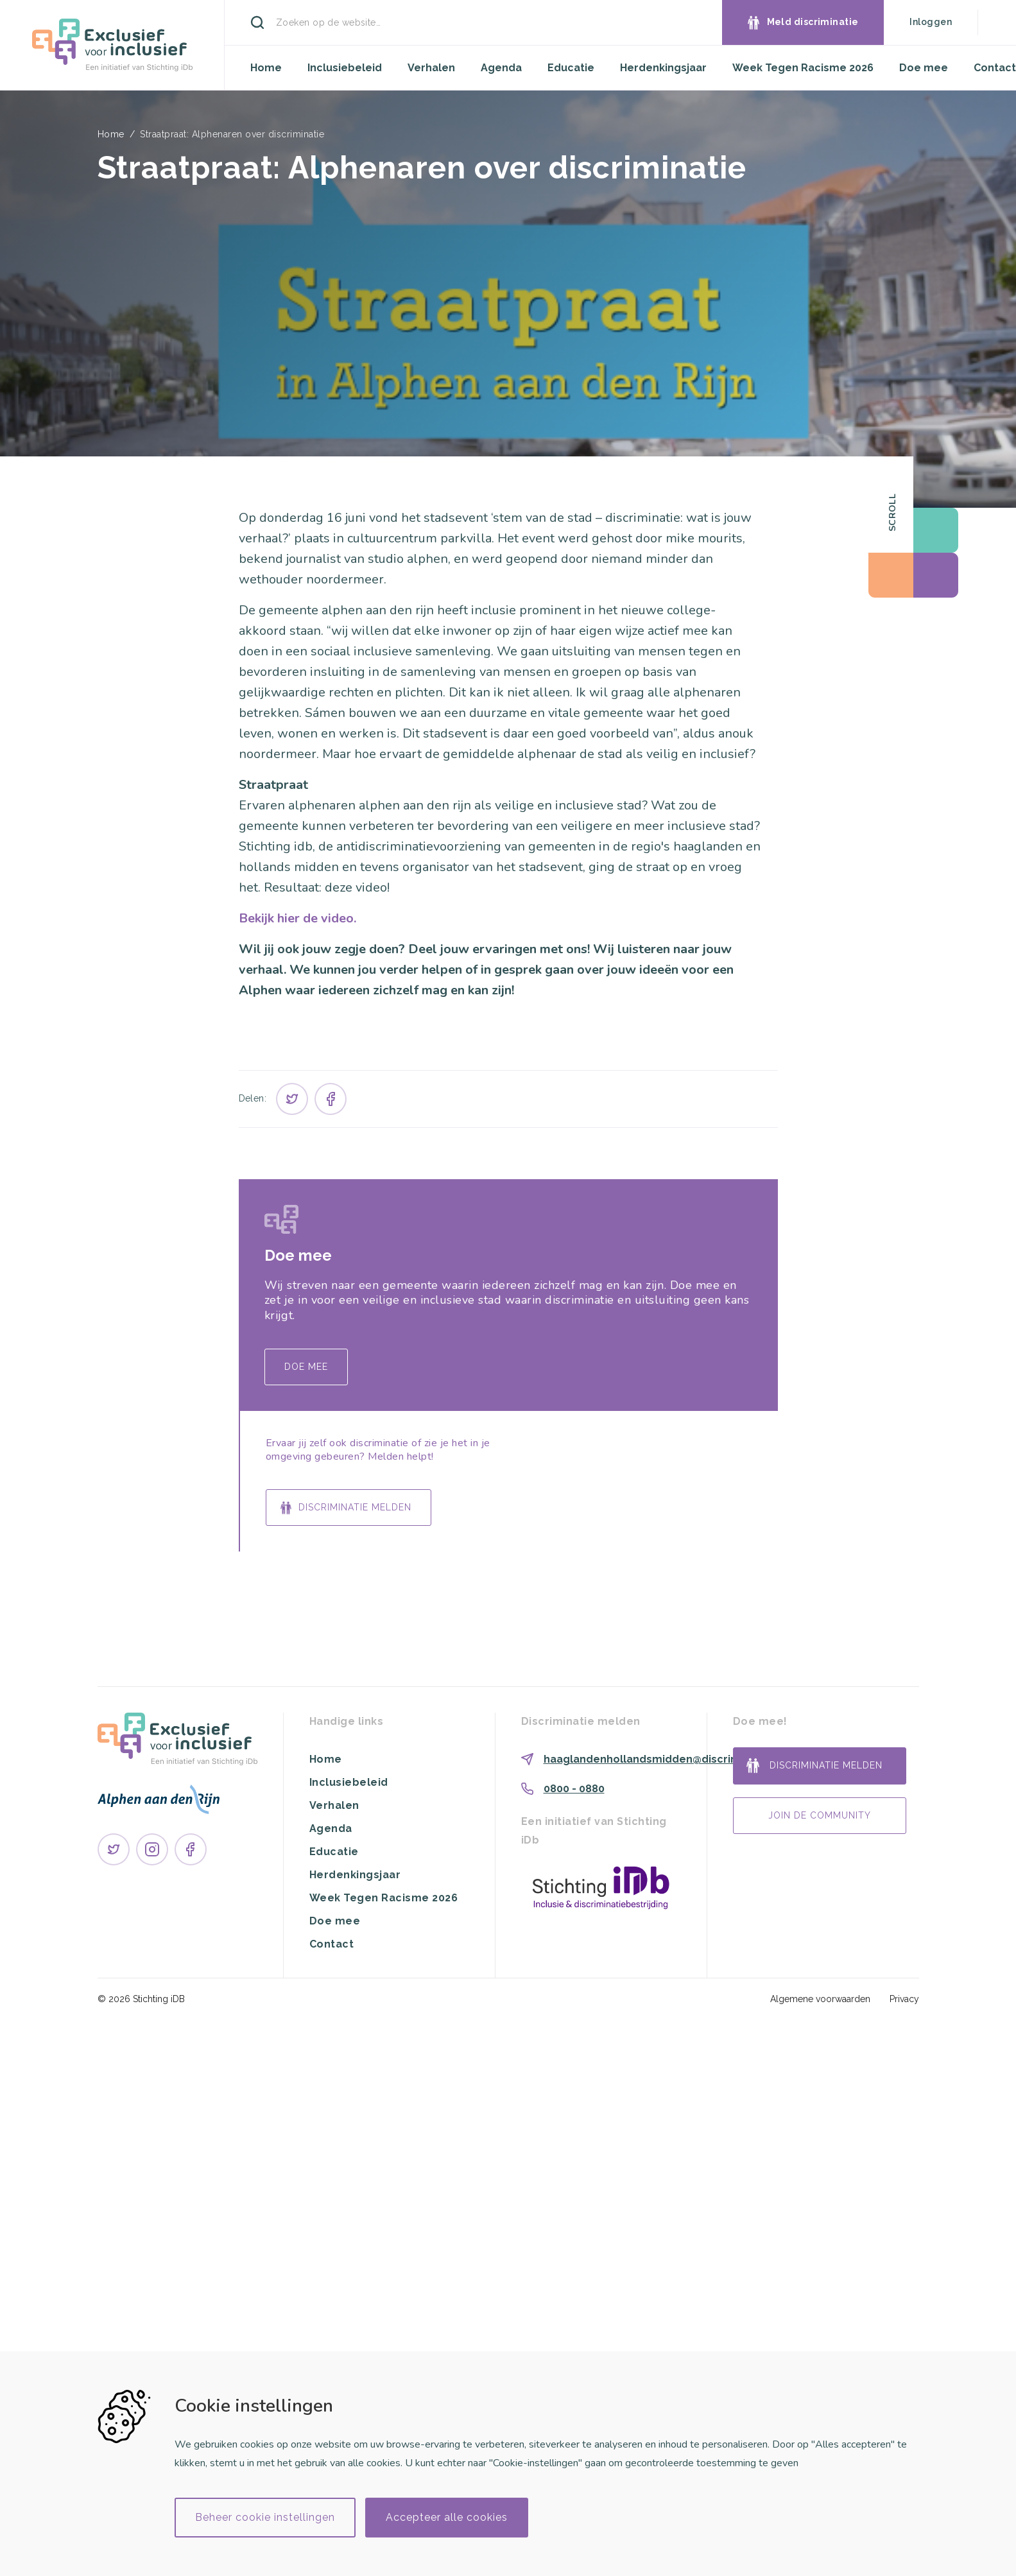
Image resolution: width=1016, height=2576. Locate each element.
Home (266, 68)
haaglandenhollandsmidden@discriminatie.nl (663, 1759)
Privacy (904, 1999)
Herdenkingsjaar (663, 68)
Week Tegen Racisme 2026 (803, 68)
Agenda (501, 68)
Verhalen (431, 68)
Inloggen (930, 22)
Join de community (819, 1815)
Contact (995, 68)
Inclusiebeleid (344, 68)
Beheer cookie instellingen (265, 2517)
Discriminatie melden (354, 1507)
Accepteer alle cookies (447, 2517)
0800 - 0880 (574, 1789)
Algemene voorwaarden (820, 1999)
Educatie (570, 68)
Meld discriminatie (813, 22)
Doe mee (923, 68)
